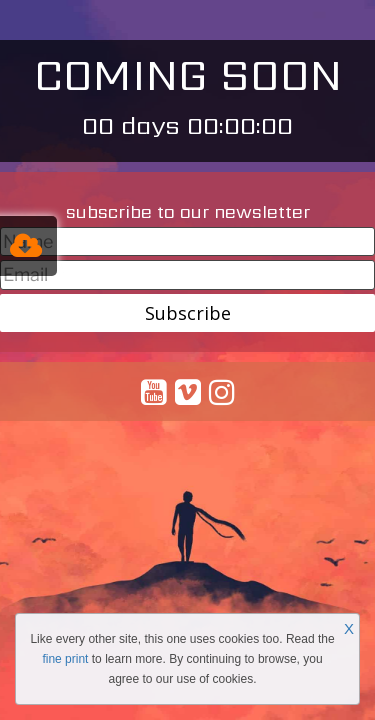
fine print (65, 659)
